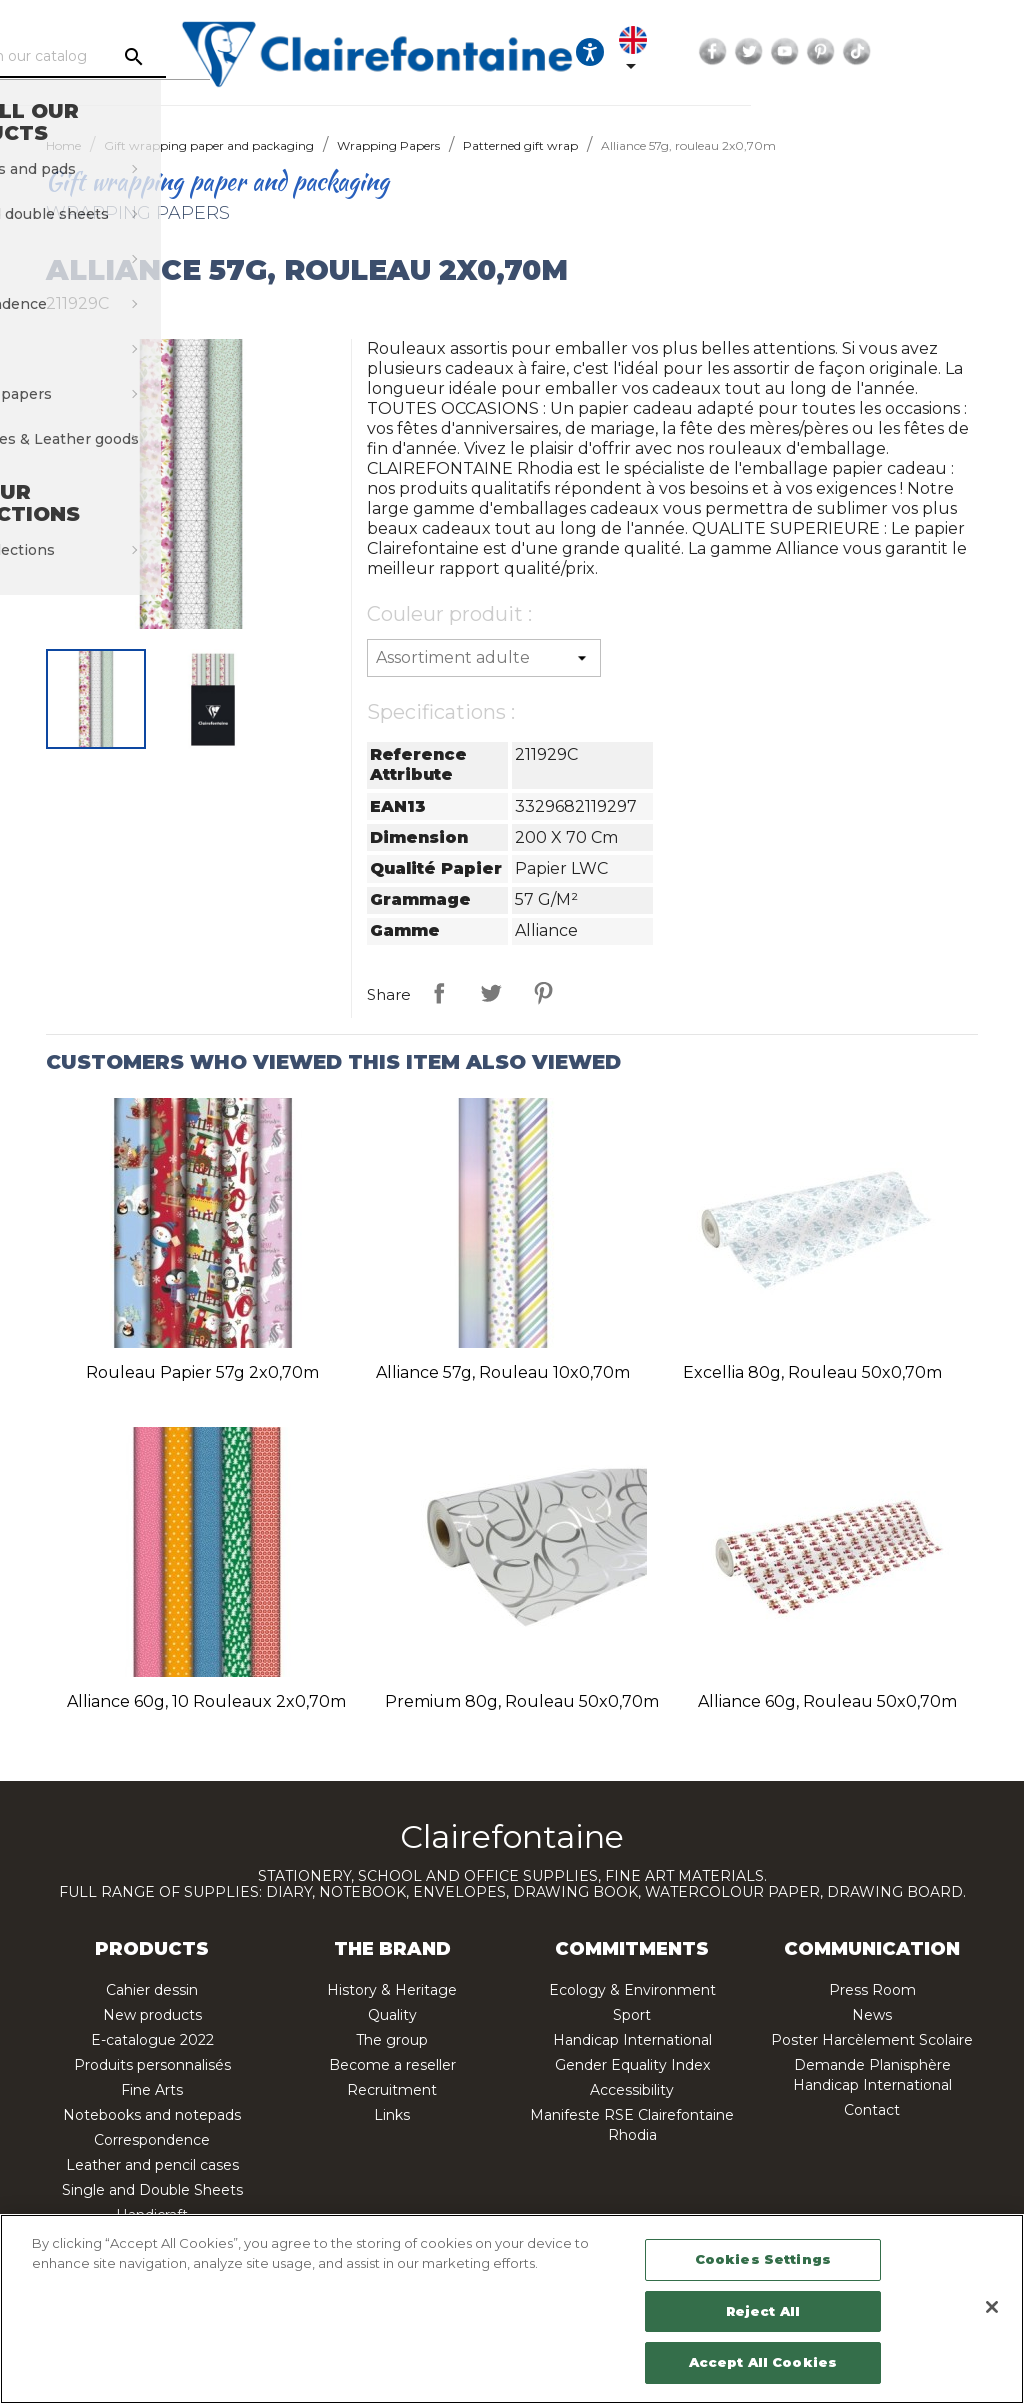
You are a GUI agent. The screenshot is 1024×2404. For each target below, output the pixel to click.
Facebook (877, 52)
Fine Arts (152, 2090)
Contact (872, 2110)
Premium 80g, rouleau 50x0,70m (522, 1701)
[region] (512, 2309)
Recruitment (392, 2090)
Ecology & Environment (632, 1990)
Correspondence (152, 2140)
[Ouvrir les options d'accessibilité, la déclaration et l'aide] (736, 52)
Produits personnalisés (152, 2065)
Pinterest (985, 52)
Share (439, 993)
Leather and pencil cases (152, 2165)
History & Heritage (392, 1990)
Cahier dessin (152, 1990)
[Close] (992, 2307)
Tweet (491, 993)
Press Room (872, 1990)
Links (392, 2115)
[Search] (187, 57)
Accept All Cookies (763, 2362)
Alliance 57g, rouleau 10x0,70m (503, 1372)
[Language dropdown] (791, 52)
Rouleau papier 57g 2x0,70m (202, 1372)
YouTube (949, 52)
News (872, 2015)
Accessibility (632, 2090)
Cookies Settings (763, 2259)
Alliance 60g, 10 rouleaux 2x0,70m (206, 1701)
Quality (392, 2015)
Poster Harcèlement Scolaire (872, 2040)
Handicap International (632, 2040)
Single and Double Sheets (152, 2190)
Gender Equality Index (632, 2065)
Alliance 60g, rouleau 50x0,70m (827, 1701)
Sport (632, 2015)
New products (152, 2015)
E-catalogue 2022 (152, 2040)
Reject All (763, 2311)
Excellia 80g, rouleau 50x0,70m (812, 1372)
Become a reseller (392, 2065)
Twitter (913, 52)
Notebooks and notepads (152, 2115)
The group (392, 2040)
